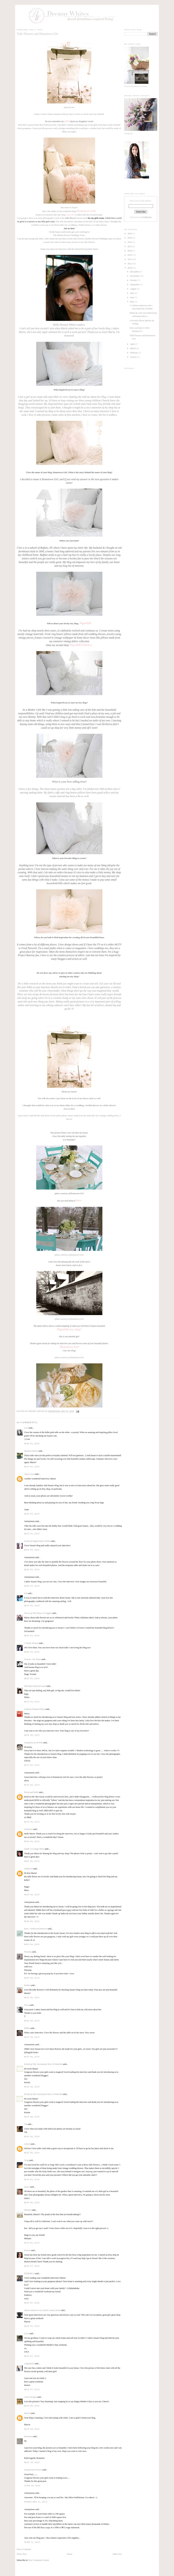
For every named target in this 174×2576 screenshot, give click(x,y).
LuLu (26, 2333)
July (132, 293)
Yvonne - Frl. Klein (32, 1659)
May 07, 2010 (32, 2266)
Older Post (117, 2554)
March (133, 348)
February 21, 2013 (35, 2501)
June (132, 297)
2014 (130, 250)
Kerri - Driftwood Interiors (35, 1928)
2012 (130, 259)
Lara (26, 1428)
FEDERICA (29, 2273)
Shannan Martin (31, 1451)
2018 (130, 238)
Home (69, 2554)
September (135, 284)
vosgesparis (29, 2363)
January (133, 357)
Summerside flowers (33, 2469)
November (135, 276)
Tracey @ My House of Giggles (38, 1613)
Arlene (27, 2144)
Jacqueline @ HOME (33, 1742)
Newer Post (22, 2554)
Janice (26, 2187)
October (134, 280)
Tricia (26, 2005)
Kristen (27, 2250)
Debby (27, 2028)
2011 (130, 263)
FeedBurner (147, 217)
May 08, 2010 (32, 2405)
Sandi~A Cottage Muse (34, 1849)
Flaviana (28, 1951)
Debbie (27, 1985)
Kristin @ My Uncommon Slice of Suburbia (43, 2064)
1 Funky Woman (31, 1643)
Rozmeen (28, 2436)
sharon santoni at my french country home (42, 2310)
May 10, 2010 (32, 2462)
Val (25, 2124)
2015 (130, 246)
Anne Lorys (29, 1474)
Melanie (27, 2210)
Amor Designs (30, 2397)
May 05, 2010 (32, 1443)
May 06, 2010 (32, 1735)
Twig (26, 2160)
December (135, 271)
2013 (130, 255)
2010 (130, 268)
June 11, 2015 (32, 2542)
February (134, 352)
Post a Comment (24, 2549)
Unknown (28, 1829)
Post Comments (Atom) (39, 2560)
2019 (130, 233)
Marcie (27, 2413)
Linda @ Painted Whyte (34, 1709)
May (132, 301)
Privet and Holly (31, 1792)
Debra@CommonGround (35, 1686)
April (132, 344)
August (133, 289)
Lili (25, 1593)
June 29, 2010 (32, 2485)
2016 (130, 242)
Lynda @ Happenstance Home (37, 1541)
